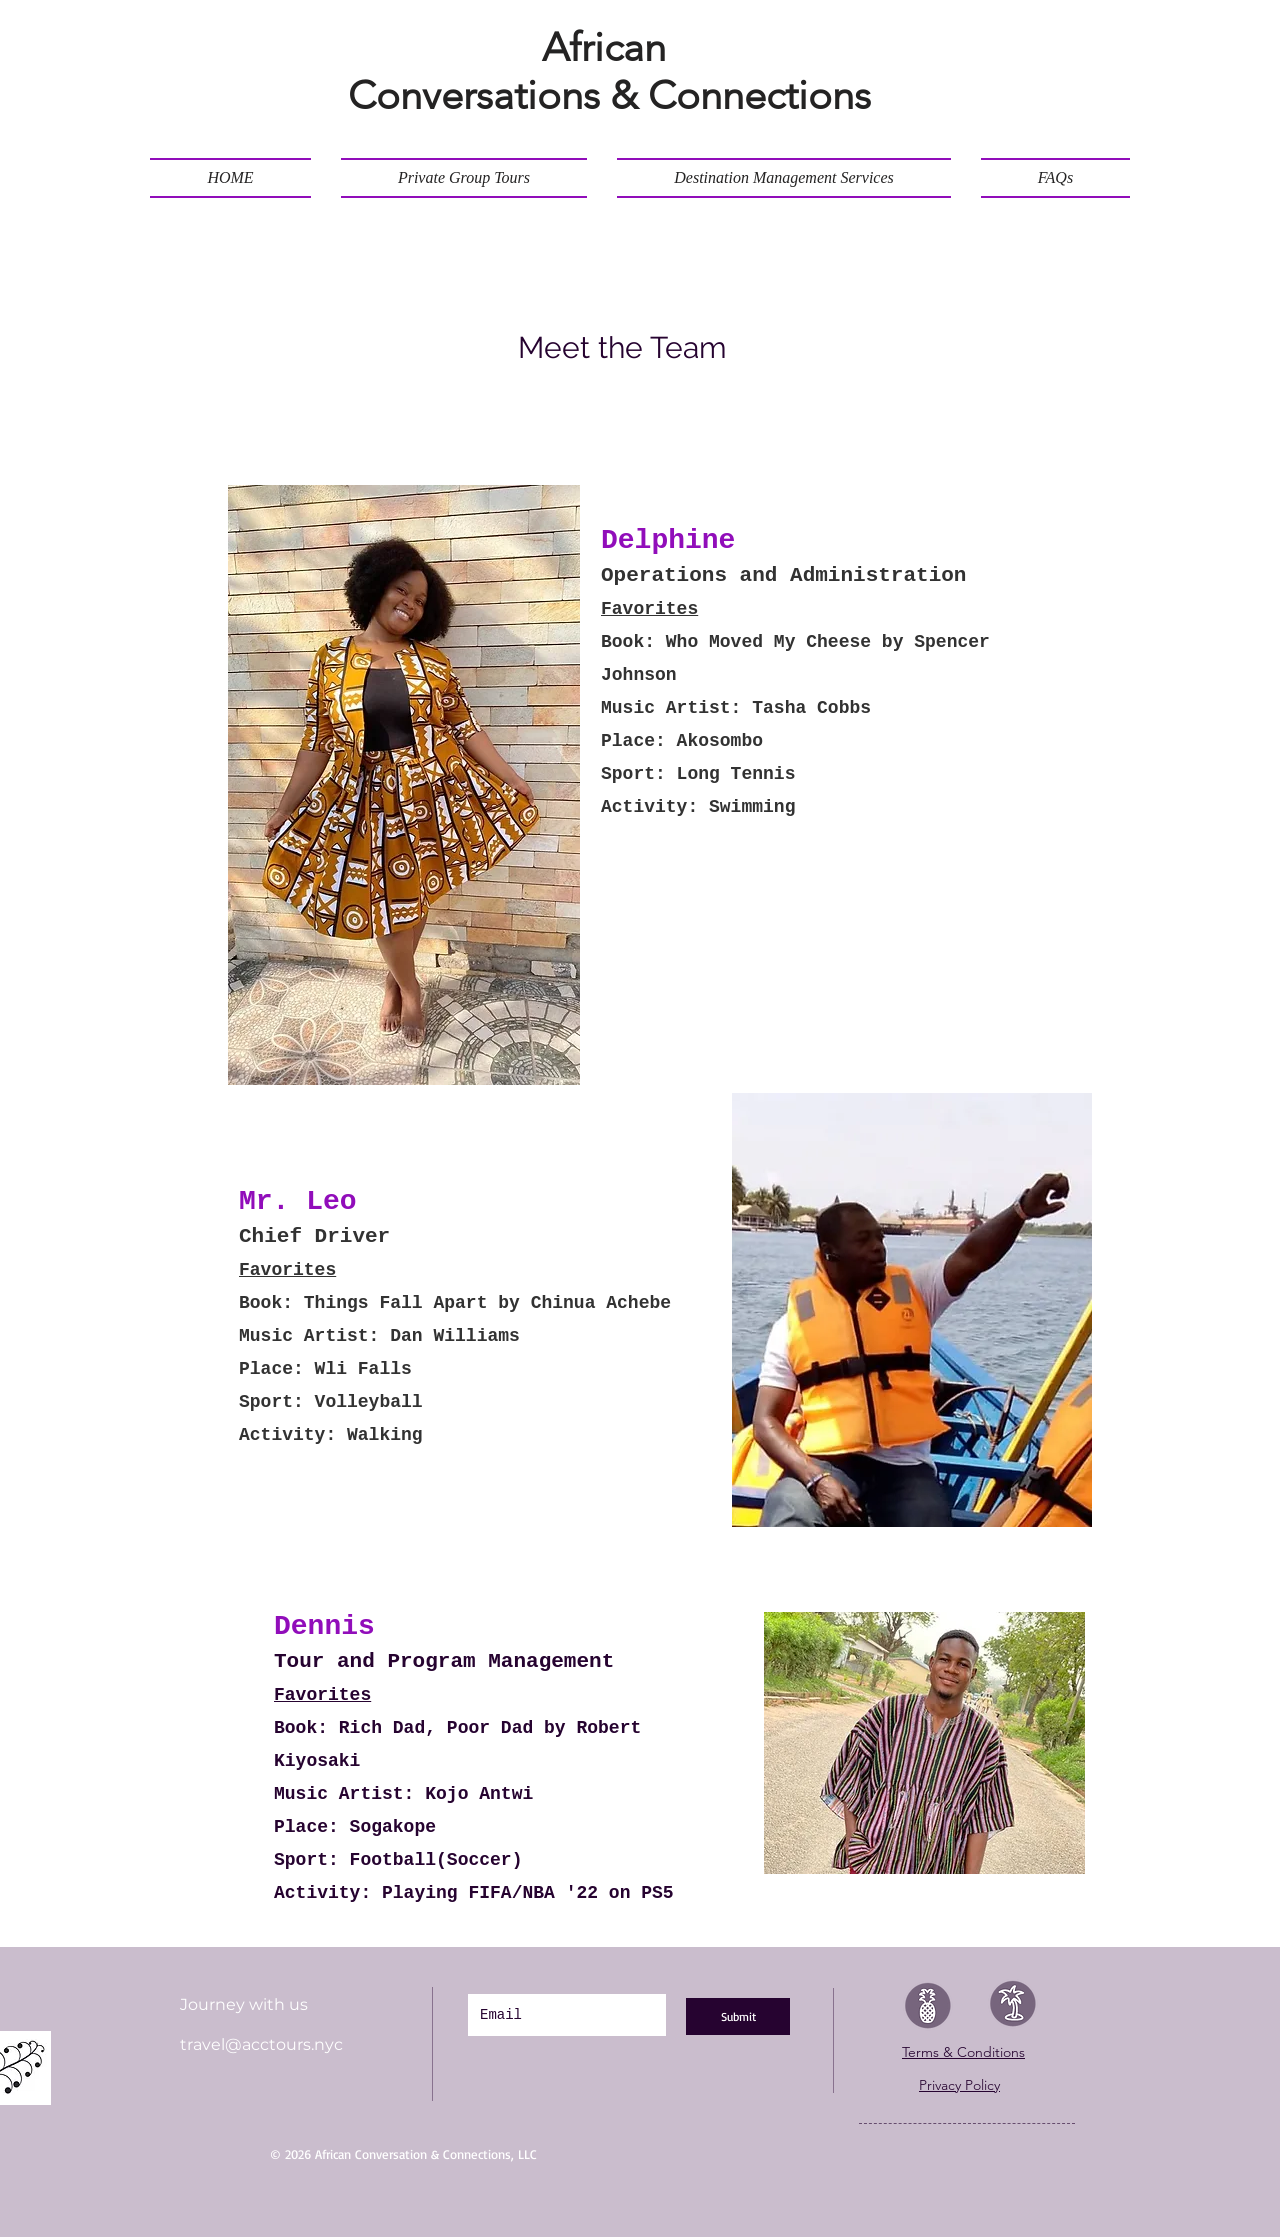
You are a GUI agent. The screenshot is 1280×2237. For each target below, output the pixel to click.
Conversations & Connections (609, 95)
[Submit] (738, 2016)
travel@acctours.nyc (261, 2044)
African (609, 47)
